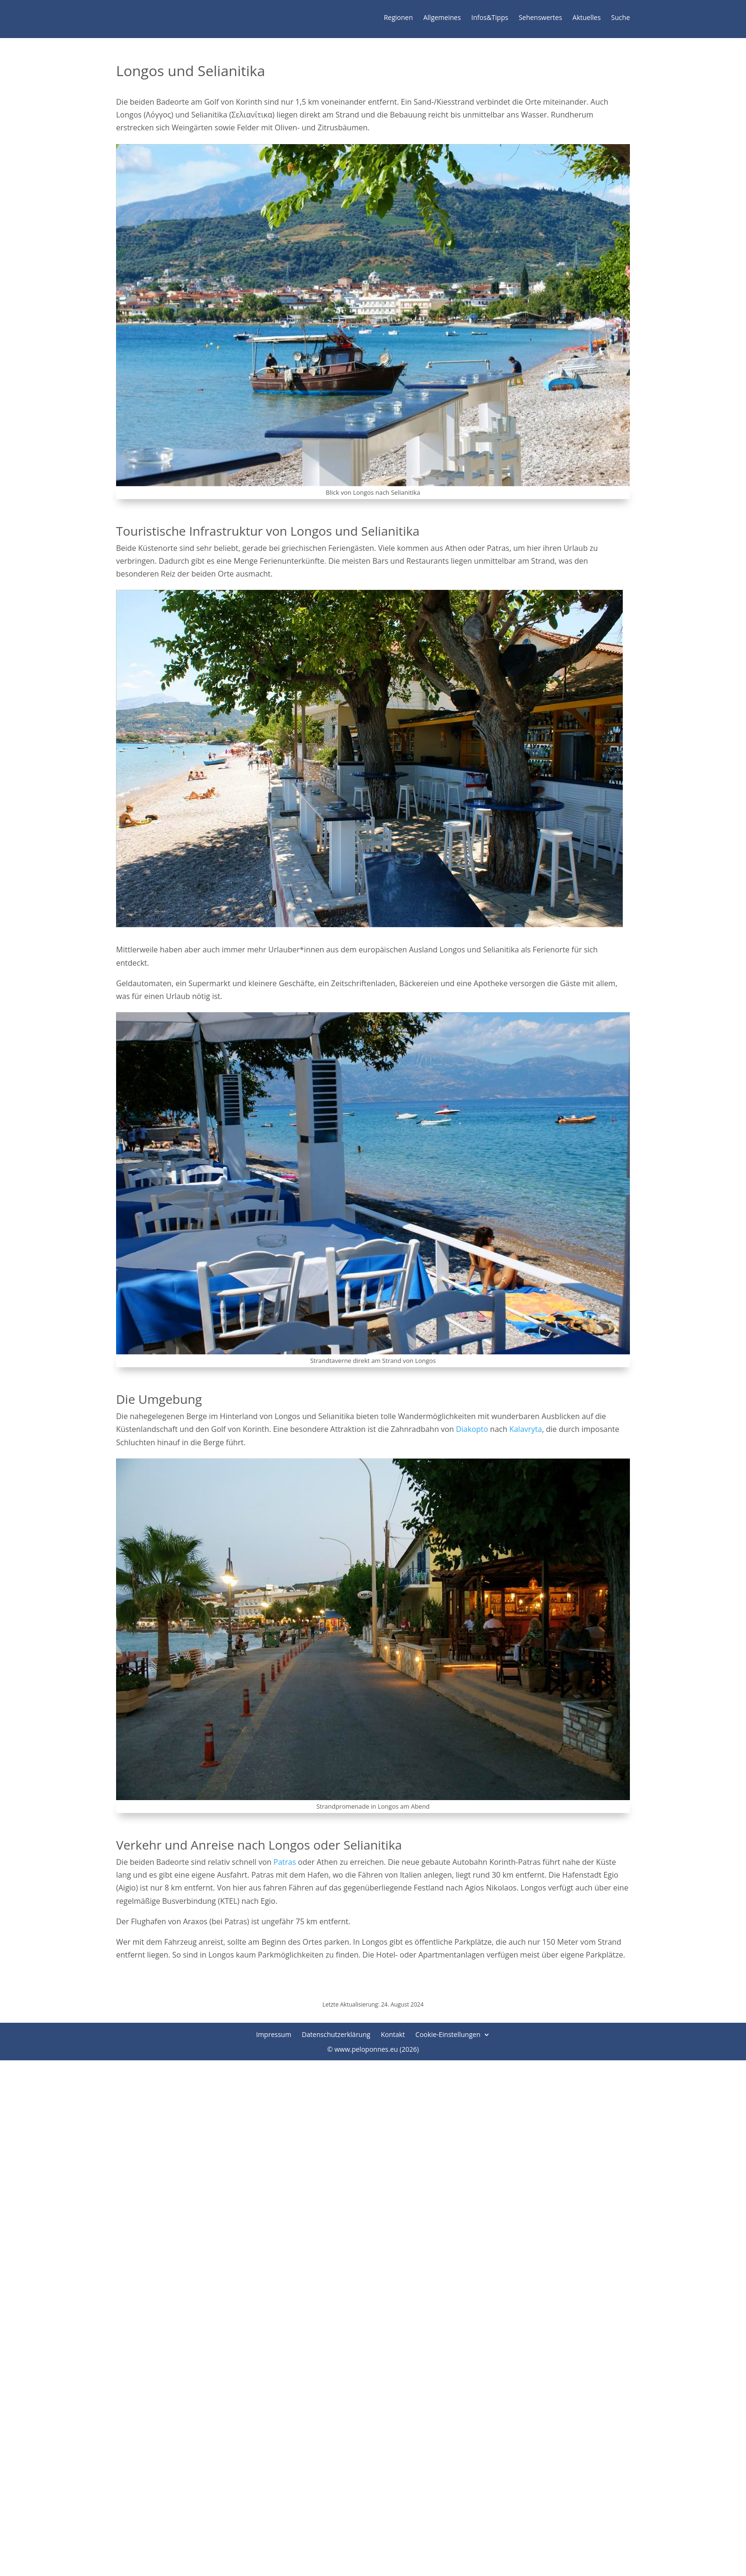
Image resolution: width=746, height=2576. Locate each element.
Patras (285, 1864)
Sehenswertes (540, 18)
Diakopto (472, 1431)
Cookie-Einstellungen (448, 2036)
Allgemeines (442, 18)
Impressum (273, 2036)
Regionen (398, 18)
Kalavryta (525, 1431)
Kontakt (393, 2036)
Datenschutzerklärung (336, 2036)
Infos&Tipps (490, 18)
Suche (620, 18)
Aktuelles (586, 18)
